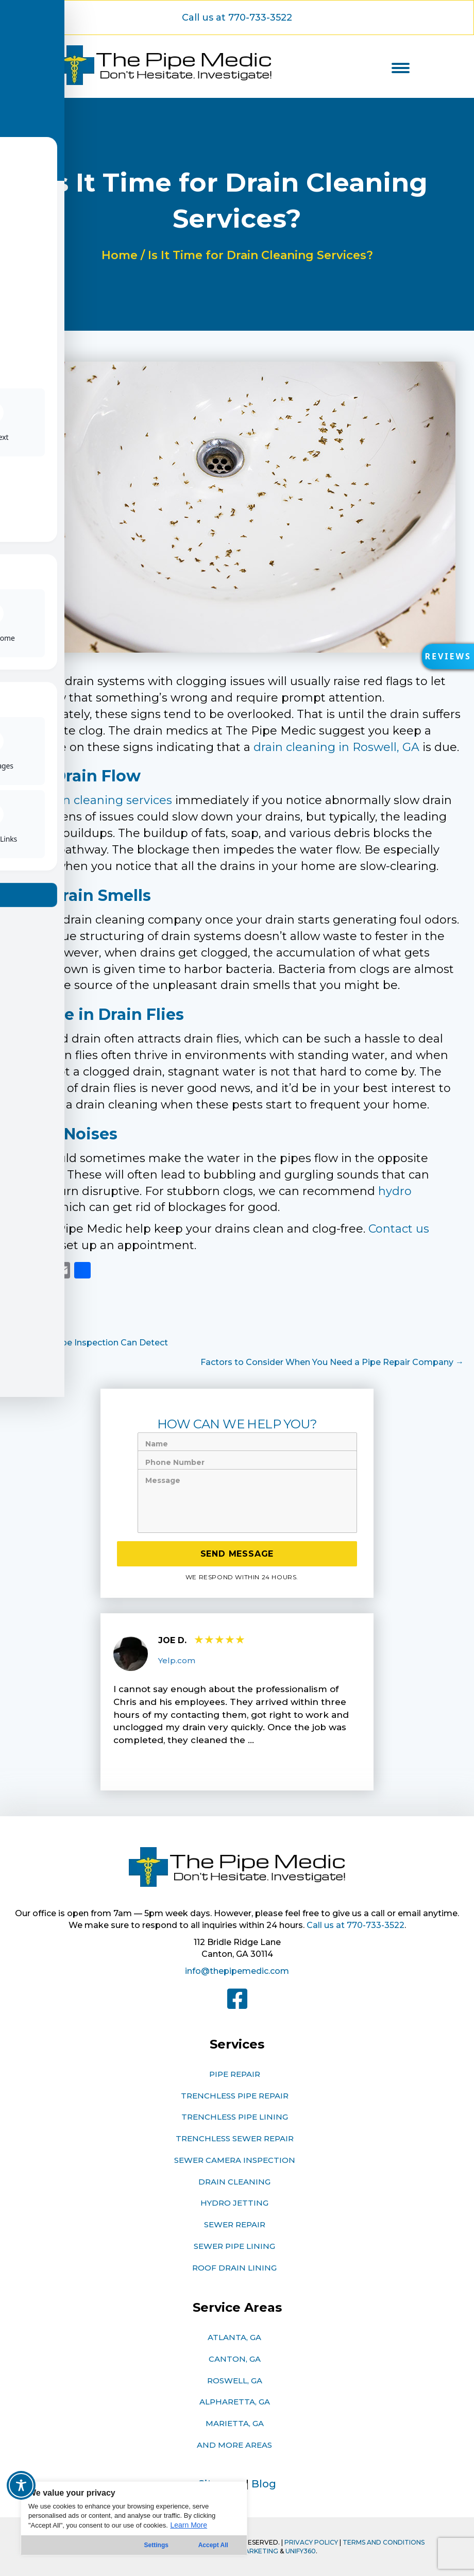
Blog (263, 2484)
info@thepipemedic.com (237, 1971)
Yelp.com (176, 1660)
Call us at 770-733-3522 (355, 1925)
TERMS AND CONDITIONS (384, 2542)
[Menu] (400, 68)
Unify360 (300, 2551)
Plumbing (30, 1314)
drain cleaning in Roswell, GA (336, 747)
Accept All (213, 2545)
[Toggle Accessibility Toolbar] (21, 2485)
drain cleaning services (106, 800)
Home (119, 255)
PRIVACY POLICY (311, 2542)
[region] (134, 2518)
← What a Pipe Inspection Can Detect (89, 1342)
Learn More (188, 2525)
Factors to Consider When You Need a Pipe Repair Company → (332, 1362)
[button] (445, 659)
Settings (156, 2545)
